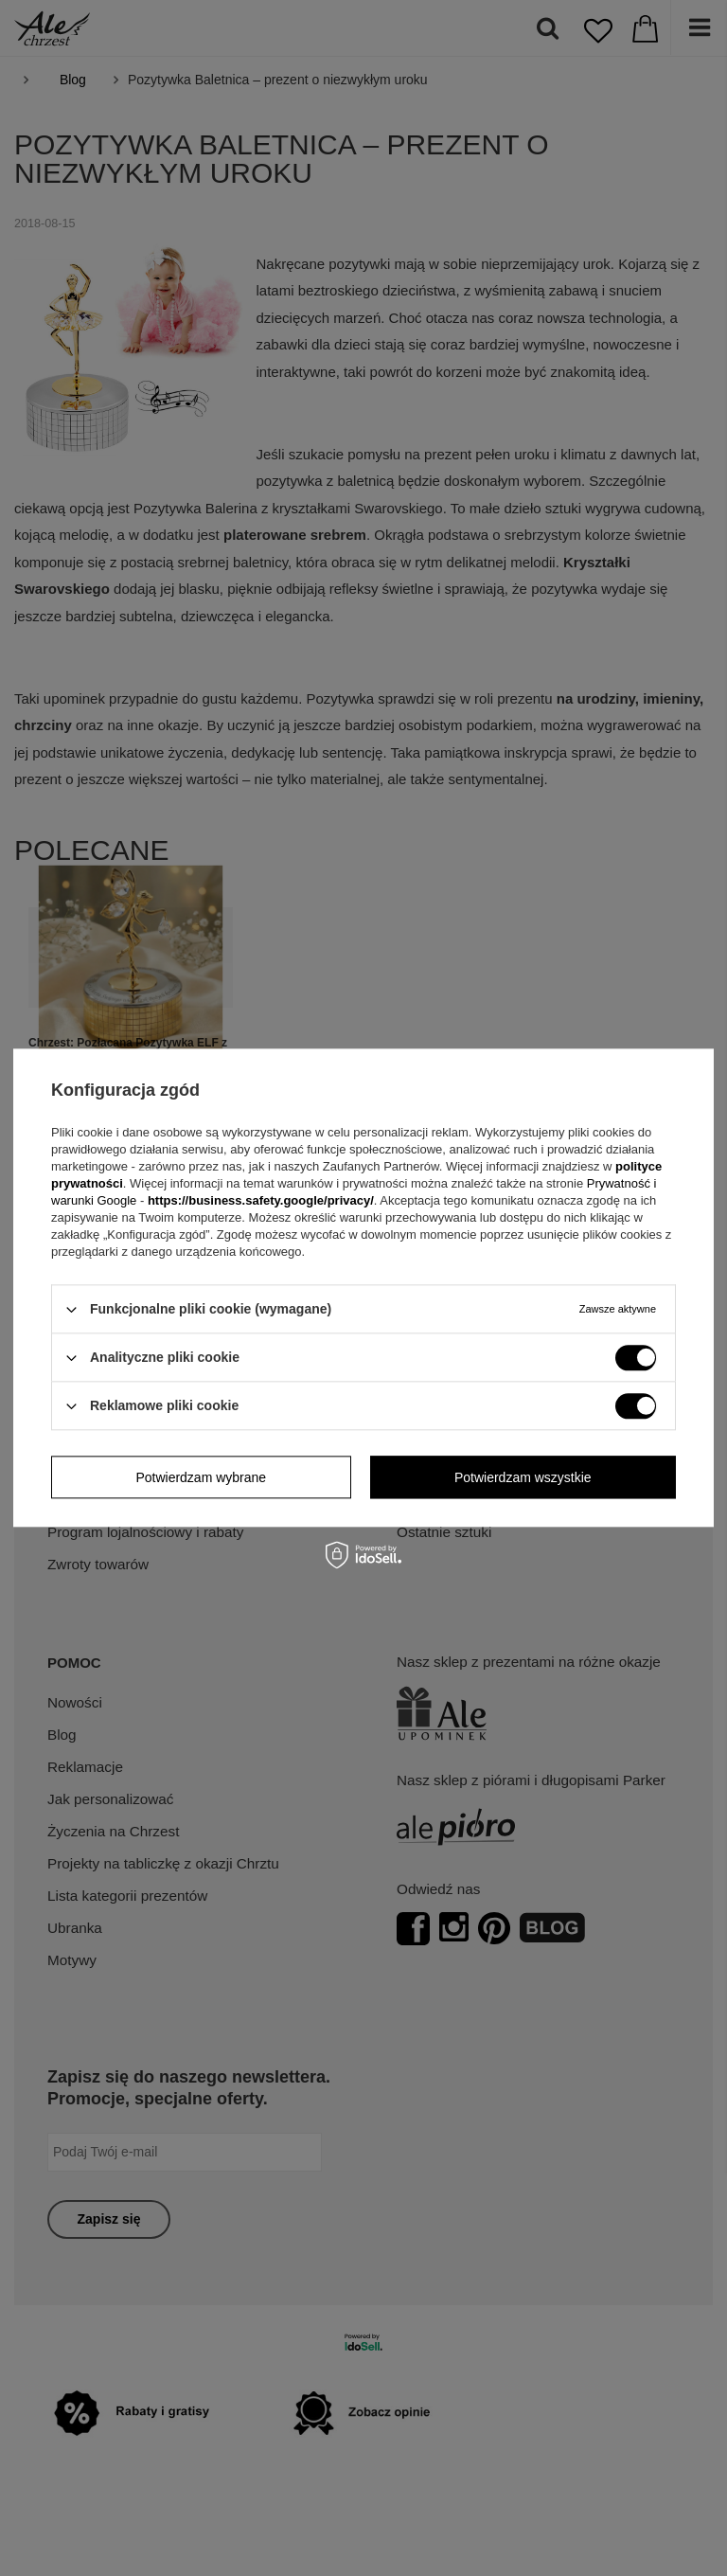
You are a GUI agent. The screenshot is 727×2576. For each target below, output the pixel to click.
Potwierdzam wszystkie (523, 1477)
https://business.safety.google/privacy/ (261, 1200)
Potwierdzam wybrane (200, 1477)
